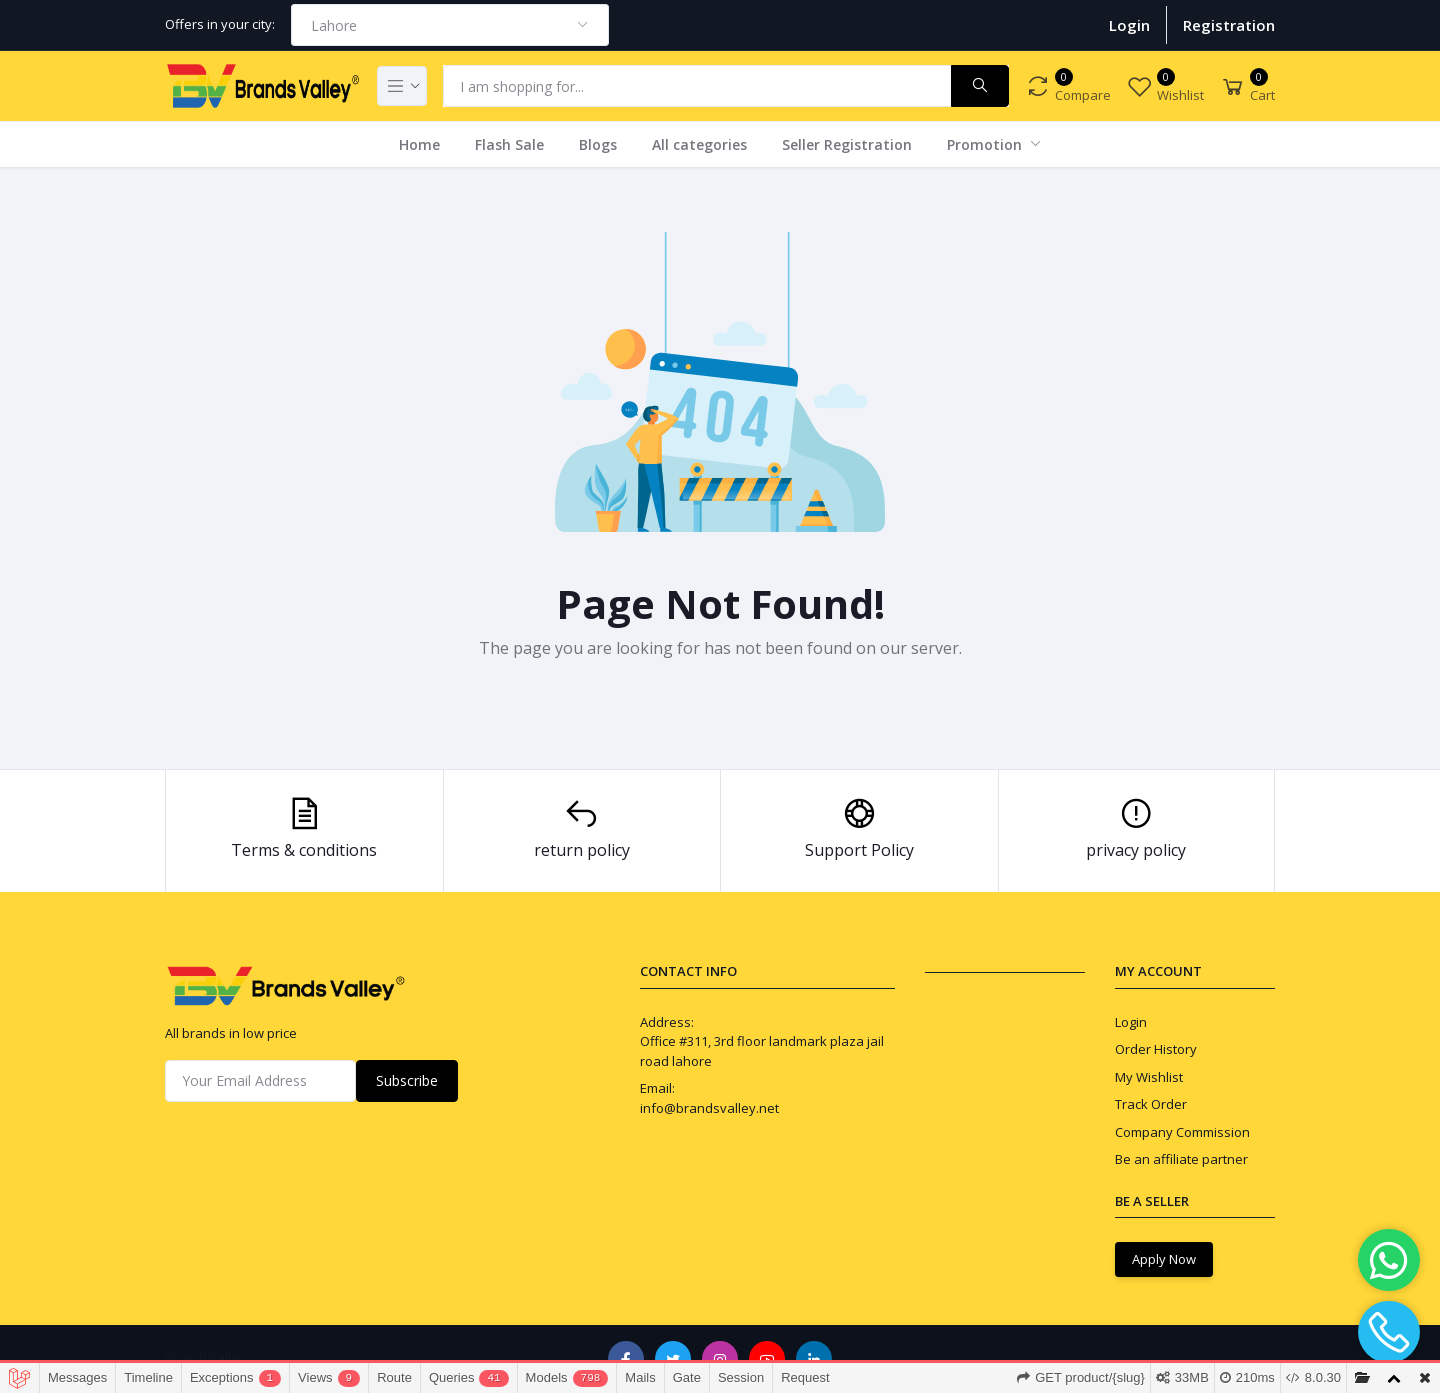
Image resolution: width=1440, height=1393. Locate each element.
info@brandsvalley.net (709, 1108)
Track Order (1151, 1104)
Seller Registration (847, 144)
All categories (699, 144)
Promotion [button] (986, 144)
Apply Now (1164, 1259)
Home (419, 144)
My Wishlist (1149, 1077)
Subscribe (407, 1080)
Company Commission (1182, 1132)
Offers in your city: (220, 24)
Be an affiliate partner (1181, 1159)
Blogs (598, 144)
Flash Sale (509, 144)
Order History (1156, 1049)
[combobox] (450, 25)
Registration (1229, 25)
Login (1129, 25)
